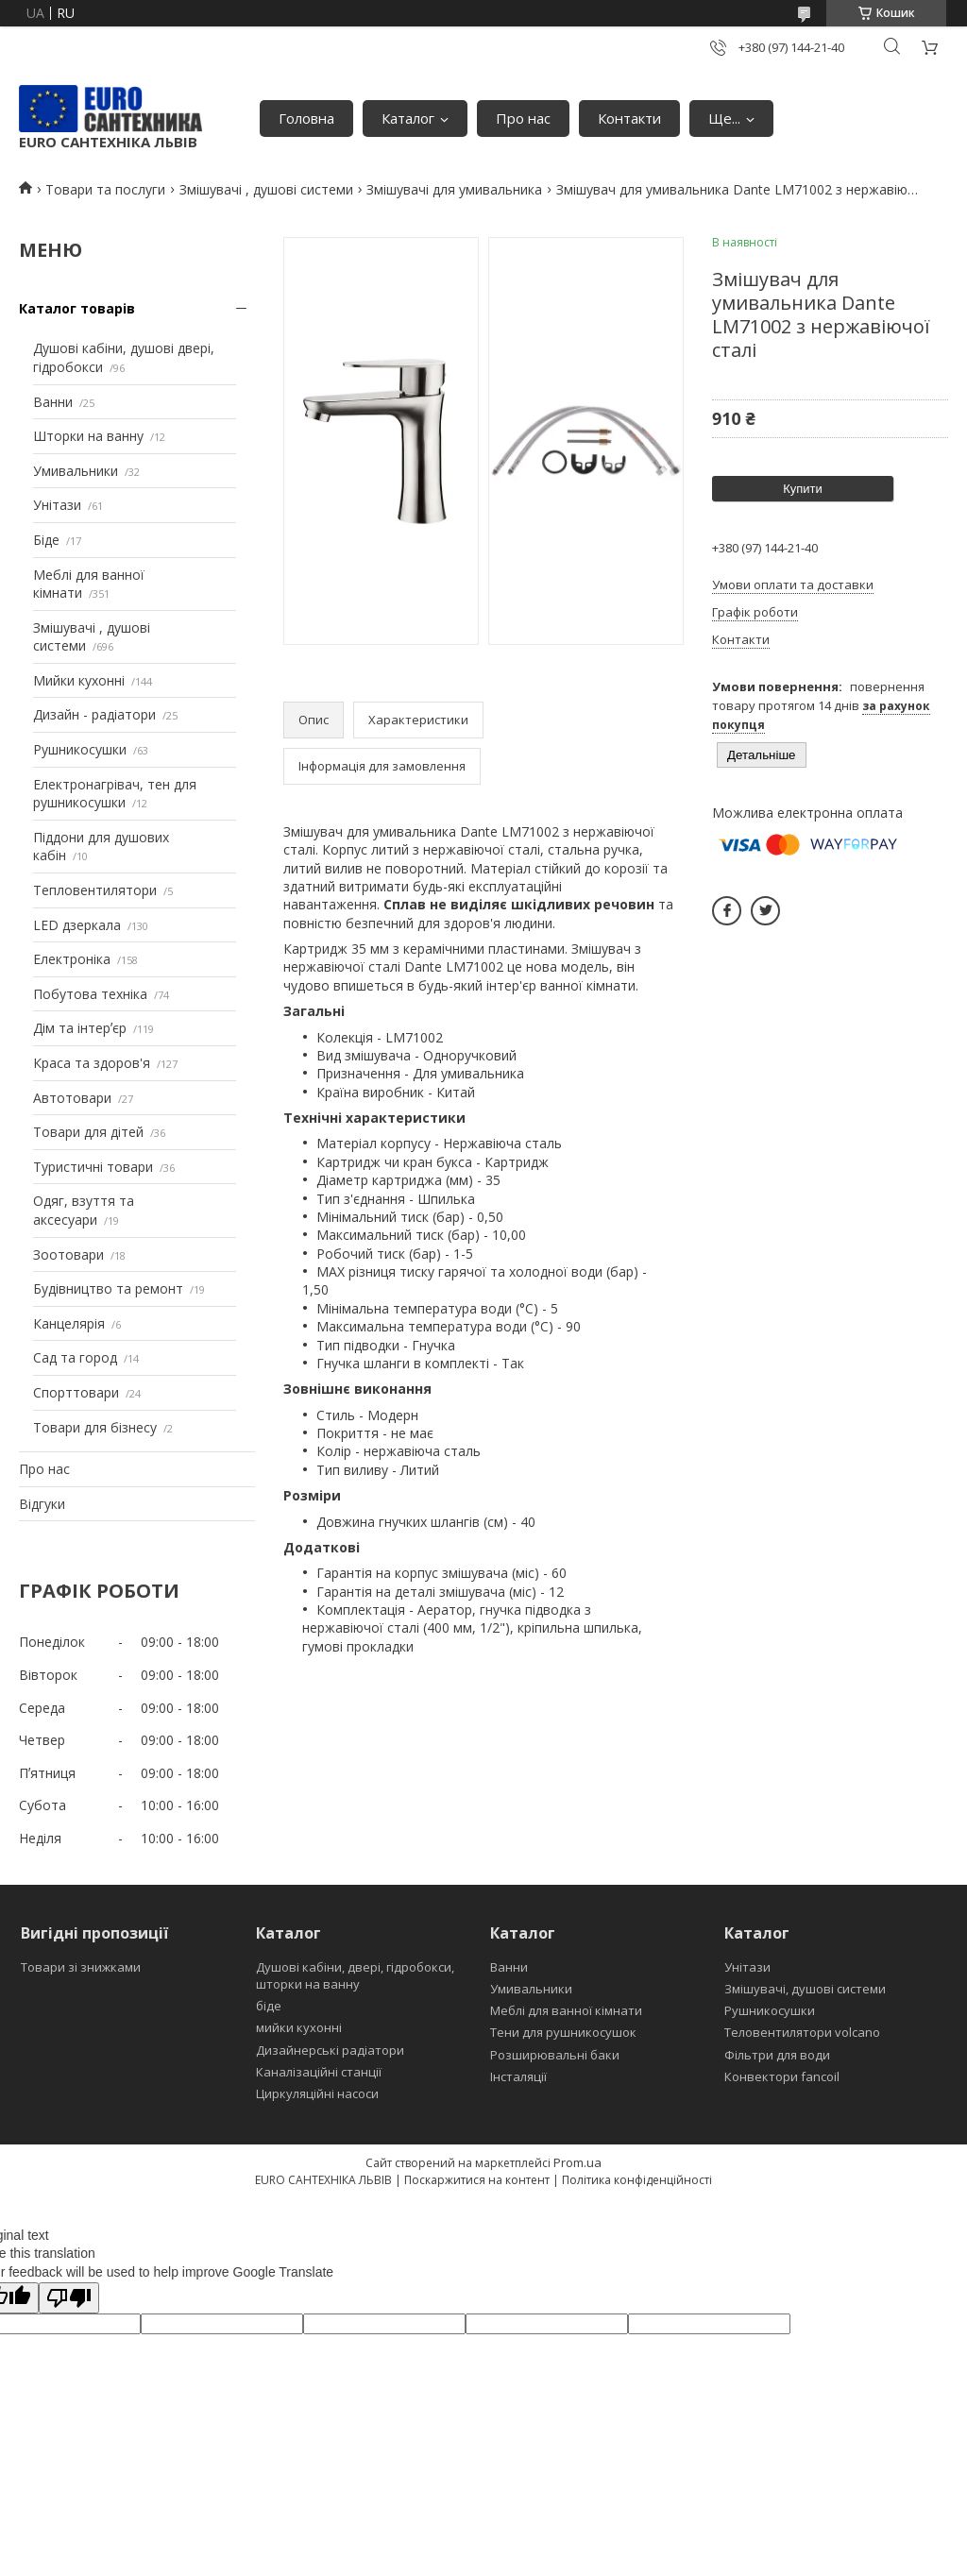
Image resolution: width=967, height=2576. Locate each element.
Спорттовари (76, 1392)
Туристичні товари (93, 1167)
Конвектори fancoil (782, 2076)
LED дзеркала (77, 925)
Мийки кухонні (79, 680)
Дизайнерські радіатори (330, 2050)
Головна (306, 118)
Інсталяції (518, 2076)
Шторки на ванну (88, 436)
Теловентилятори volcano (802, 2032)
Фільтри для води (777, 2054)
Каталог (408, 118)
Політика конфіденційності (637, 2180)
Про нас (523, 118)
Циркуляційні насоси (317, 2093)
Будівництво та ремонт (108, 1288)
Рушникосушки (80, 749)
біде (268, 2005)
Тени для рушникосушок (563, 2032)
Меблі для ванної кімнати (566, 2010)
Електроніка (71, 959)
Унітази (57, 505)
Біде (46, 540)
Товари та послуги (105, 189)
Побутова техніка (90, 994)
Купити (803, 489)
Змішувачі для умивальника (454, 189)
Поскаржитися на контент (477, 2180)
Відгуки (42, 1504)
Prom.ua (577, 2162)
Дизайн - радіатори (94, 714)
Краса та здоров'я (91, 1063)
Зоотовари (68, 1254)
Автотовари (72, 1098)
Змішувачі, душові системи (805, 1988)
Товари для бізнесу (95, 1427)
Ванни (53, 402)
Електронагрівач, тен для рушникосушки (114, 793)
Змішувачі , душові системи (266, 189)
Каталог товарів (77, 308)
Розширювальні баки (554, 2054)
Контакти (629, 118)
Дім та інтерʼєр (80, 1028)
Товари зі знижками (81, 1966)
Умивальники (75, 471)
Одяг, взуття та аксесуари (83, 1210)
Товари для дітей (88, 1132)
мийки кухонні (299, 2027)
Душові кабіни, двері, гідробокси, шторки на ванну (355, 1975)
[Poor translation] (69, 2297)
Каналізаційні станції (319, 2071)
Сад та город (75, 1357)
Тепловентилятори (95, 890)
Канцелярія (69, 1323)
